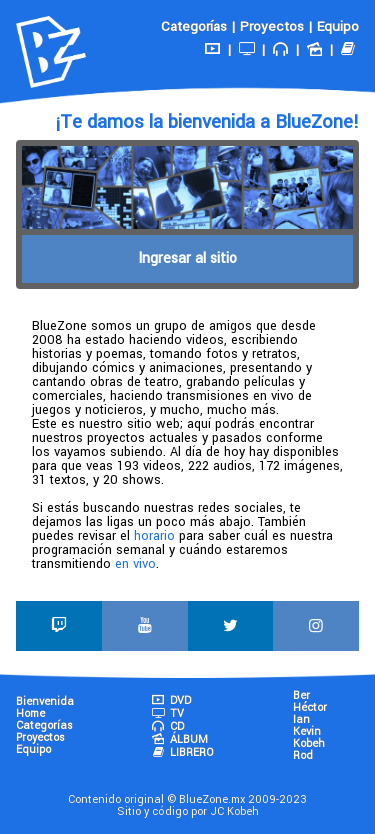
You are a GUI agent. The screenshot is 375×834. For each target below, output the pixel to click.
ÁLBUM (179, 739)
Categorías (194, 26)
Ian (301, 719)
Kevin (307, 731)
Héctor (310, 707)
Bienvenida (45, 701)
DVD (170, 700)
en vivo (135, 564)
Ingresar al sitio (187, 258)
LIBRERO (182, 752)
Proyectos (272, 26)
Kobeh (309, 743)
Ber (301, 695)
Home (30, 713)
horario (154, 536)
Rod (303, 755)
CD (167, 726)
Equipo (338, 26)
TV (167, 713)
